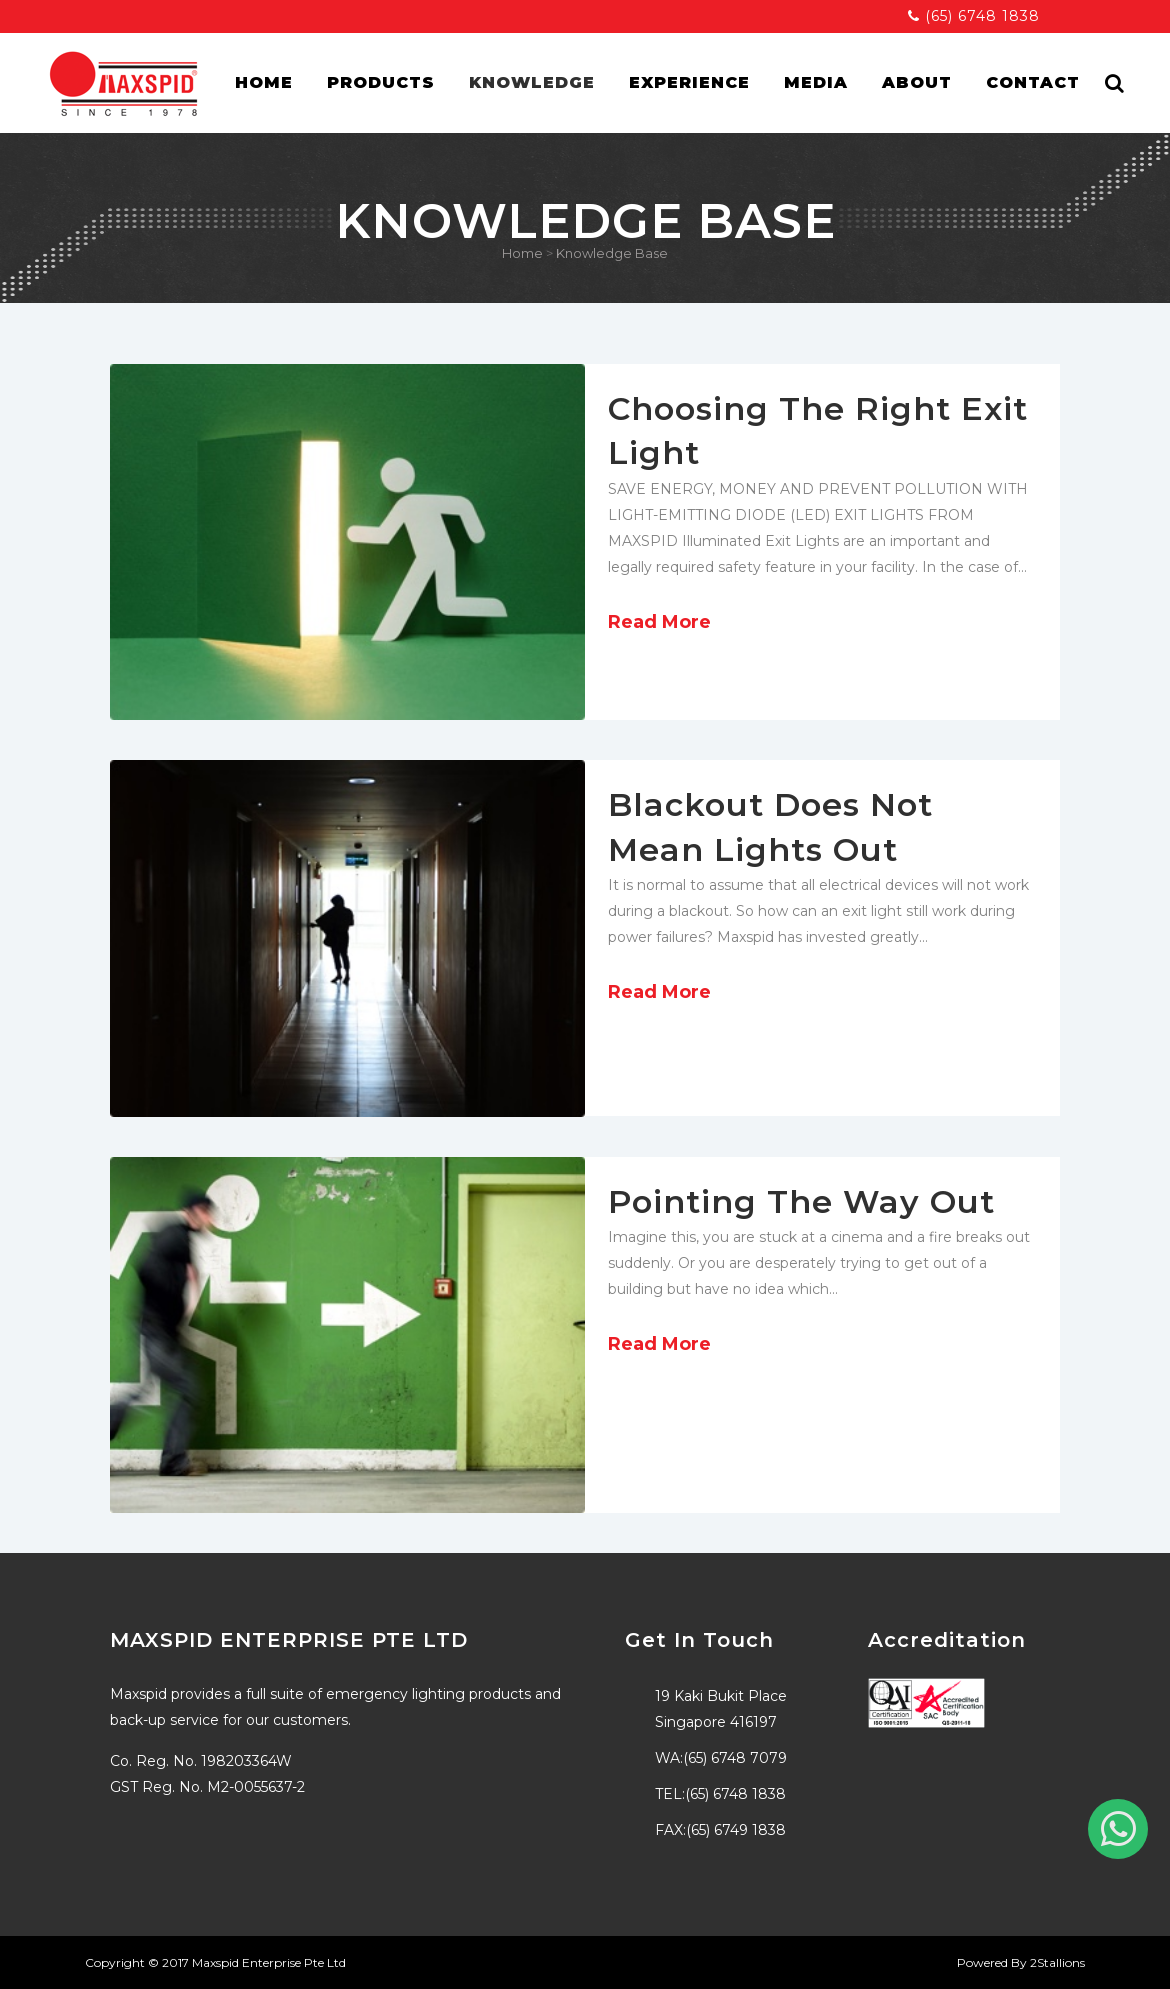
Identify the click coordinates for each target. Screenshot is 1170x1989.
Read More (659, 622)
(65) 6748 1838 (974, 16)
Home (522, 253)
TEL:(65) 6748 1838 (720, 1794)
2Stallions (1057, 1962)
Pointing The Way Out (801, 1201)
